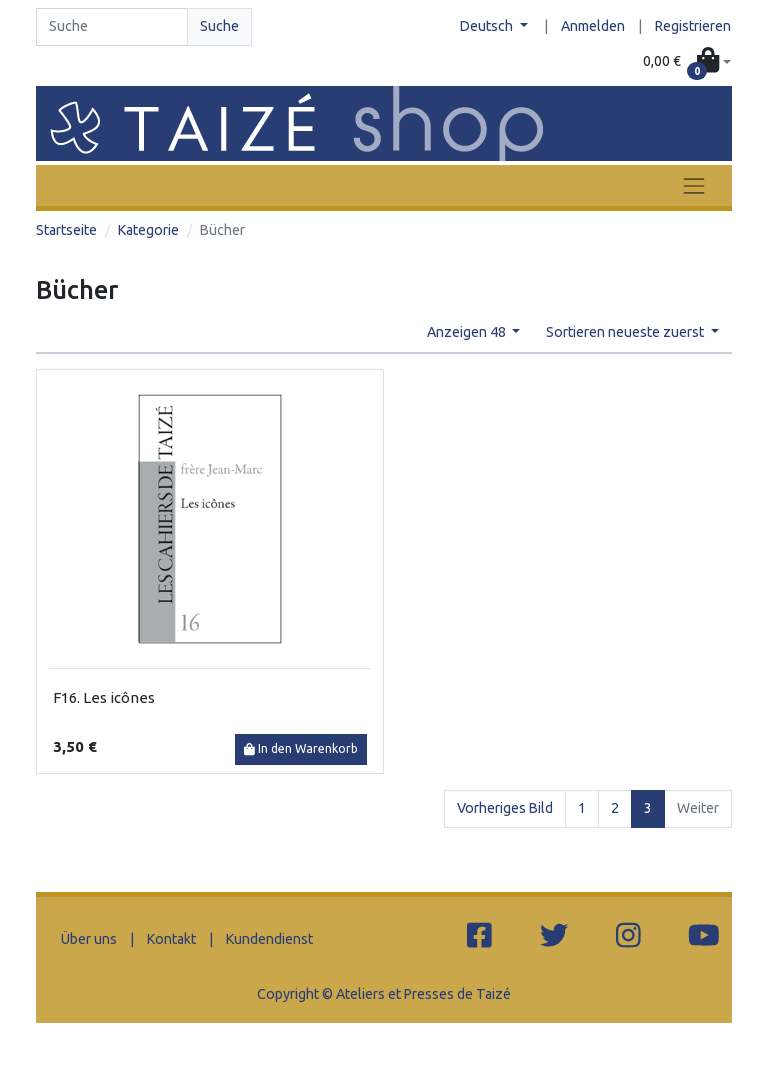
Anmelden (593, 26)
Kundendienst (269, 939)
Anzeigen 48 (468, 332)
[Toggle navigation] (694, 185)
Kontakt (171, 939)
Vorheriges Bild (505, 808)
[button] (687, 62)
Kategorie (148, 230)
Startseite (66, 230)
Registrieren (693, 26)
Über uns (89, 939)
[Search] (112, 27)
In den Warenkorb (301, 748)
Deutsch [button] (488, 26)
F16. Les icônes (104, 697)
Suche (219, 26)
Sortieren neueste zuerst (626, 332)
